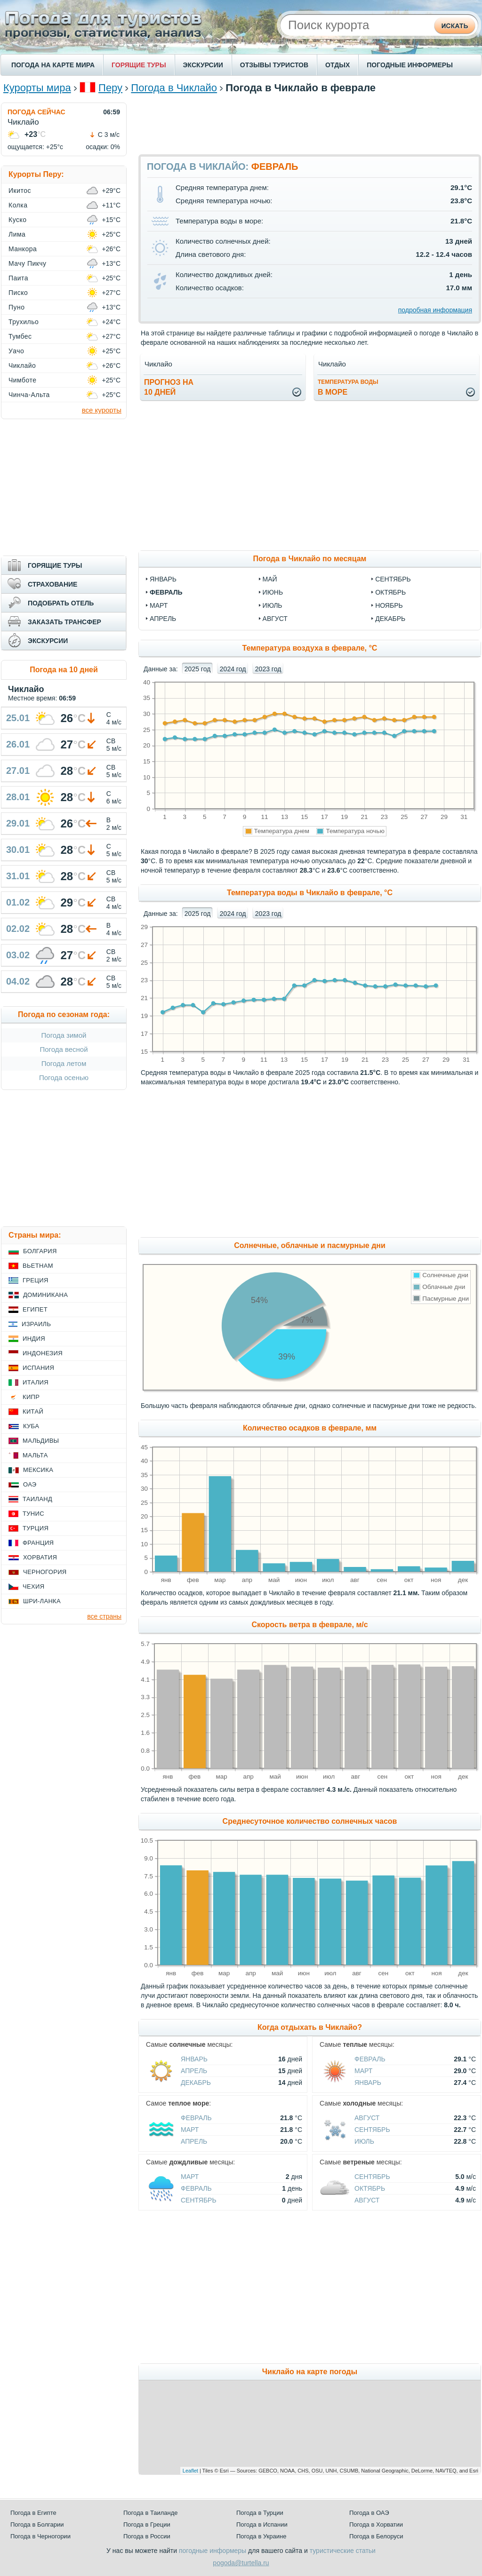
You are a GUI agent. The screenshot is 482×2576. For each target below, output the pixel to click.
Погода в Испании (262, 2524)
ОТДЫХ (337, 65)
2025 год (197, 669)
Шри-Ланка (42, 1601)
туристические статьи (343, 2550)
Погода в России (146, 2536)
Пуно (16, 307)
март (159, 605)
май (270, 579)
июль (272, 605)
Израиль (36, 1324)
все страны (104, 1616)
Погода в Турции (259, 2512)
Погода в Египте (33, 2512)
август (275, 618)
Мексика (38, 1469)
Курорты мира (37, 88)
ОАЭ (30, 1484)
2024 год (233, 669)
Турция (35, 1528)
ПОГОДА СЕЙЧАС (36, 112)
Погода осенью (63, 1077)
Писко (18, 292)
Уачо (16, 351)
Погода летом (64, 1063)
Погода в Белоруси (376, 2536)
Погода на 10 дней (64, 670)
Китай (33, 1411)
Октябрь (369, 2188)
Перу (110, 88)
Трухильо (23, 322)
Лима (16, 234)
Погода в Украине (261, 2536)
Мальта (35, 1455)
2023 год (268, 669)
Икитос (19, 190)
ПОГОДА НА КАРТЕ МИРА (53, 65)
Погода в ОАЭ (369, 2512)
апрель (163, 618)
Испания (38, 1367)
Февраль (370, 2059)
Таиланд (37, 1499)
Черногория (45, 1571)
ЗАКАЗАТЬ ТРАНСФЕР (64, 622)
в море (348, 387)
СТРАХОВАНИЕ (52, 584)
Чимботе (22, 380)
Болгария (40, 1251)
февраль (166, 592)
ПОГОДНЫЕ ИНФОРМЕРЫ (410, 65)
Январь (194, 2059)
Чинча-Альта (29, 394)
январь (163, 579)
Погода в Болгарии (37, 2524)
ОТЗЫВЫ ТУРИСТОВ (274, 65)
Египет (35, 1309)
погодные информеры (212, 2550)
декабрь (390, 618)
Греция (35, 1280)
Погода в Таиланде (150, 2512)
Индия (34, 1338)
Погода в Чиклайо (174, 88)
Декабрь (196, 2082)
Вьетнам (38, 1265)
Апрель (194, 2071)
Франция (38, 1542)
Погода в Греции (146, 2524)
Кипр (31, 1396)
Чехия (33, 1586)
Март (363, 2071)
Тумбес (20, 336)
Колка (17, 205)
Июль (364, 2141)
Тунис (33, 1513)
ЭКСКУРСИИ (203, 65)
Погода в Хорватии (376, 2524)
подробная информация (435, 310)
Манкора (22, 249)
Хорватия (40, 1557)
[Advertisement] (309, 124)
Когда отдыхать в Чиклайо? (309, 2027)
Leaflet (190, 2470)
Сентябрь (372, 2129)
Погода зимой (64, 1035)
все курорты (101, 410)
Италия (35, 1382)
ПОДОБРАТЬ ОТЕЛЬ (61, 603)
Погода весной (64, 1049)
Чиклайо (22, 365)
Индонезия (43, 1353)
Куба (31, 1426)
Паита (18, 278)
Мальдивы (41, 1440)
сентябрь (393, 579)
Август (366, 2118)
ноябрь (389, 605)
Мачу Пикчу (27, 263)
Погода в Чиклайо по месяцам (310, 559)
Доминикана (45, 1294)
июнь (273, 592)
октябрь (390, 592)
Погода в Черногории (40, 2536)
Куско (17, 219)
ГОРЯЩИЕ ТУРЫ (139, 65)
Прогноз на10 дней (168, 387)
